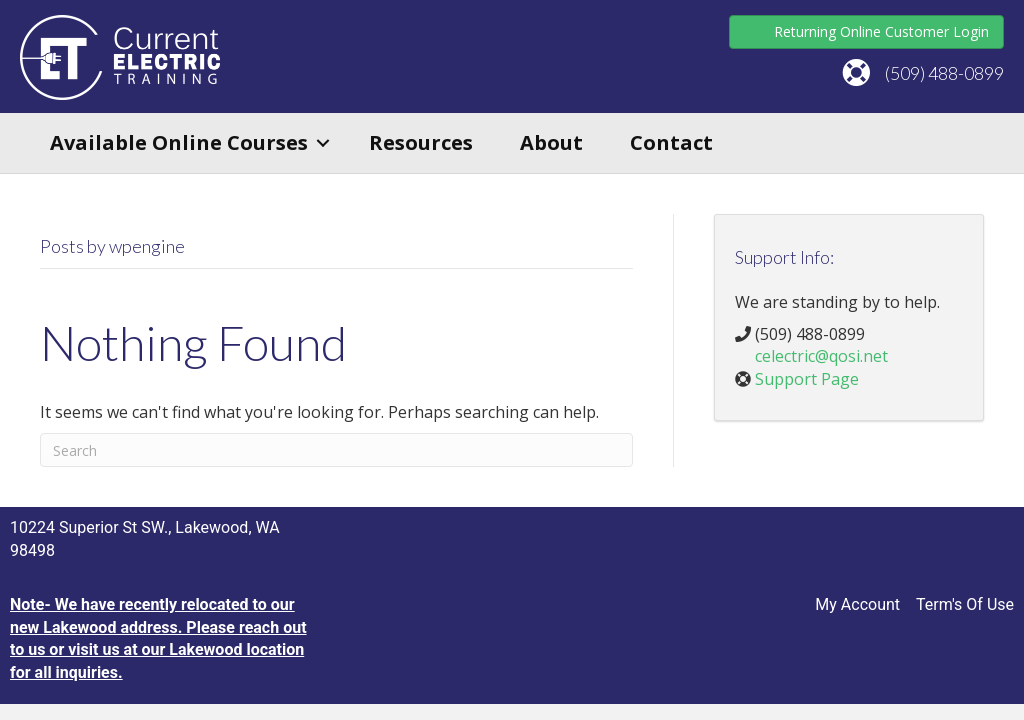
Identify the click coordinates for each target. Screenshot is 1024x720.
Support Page (807, 379)
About (551, 142)
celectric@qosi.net (821, 356)
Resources (421, 142)
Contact (671, 142)
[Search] (336, 450)
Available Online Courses (179, 142)
